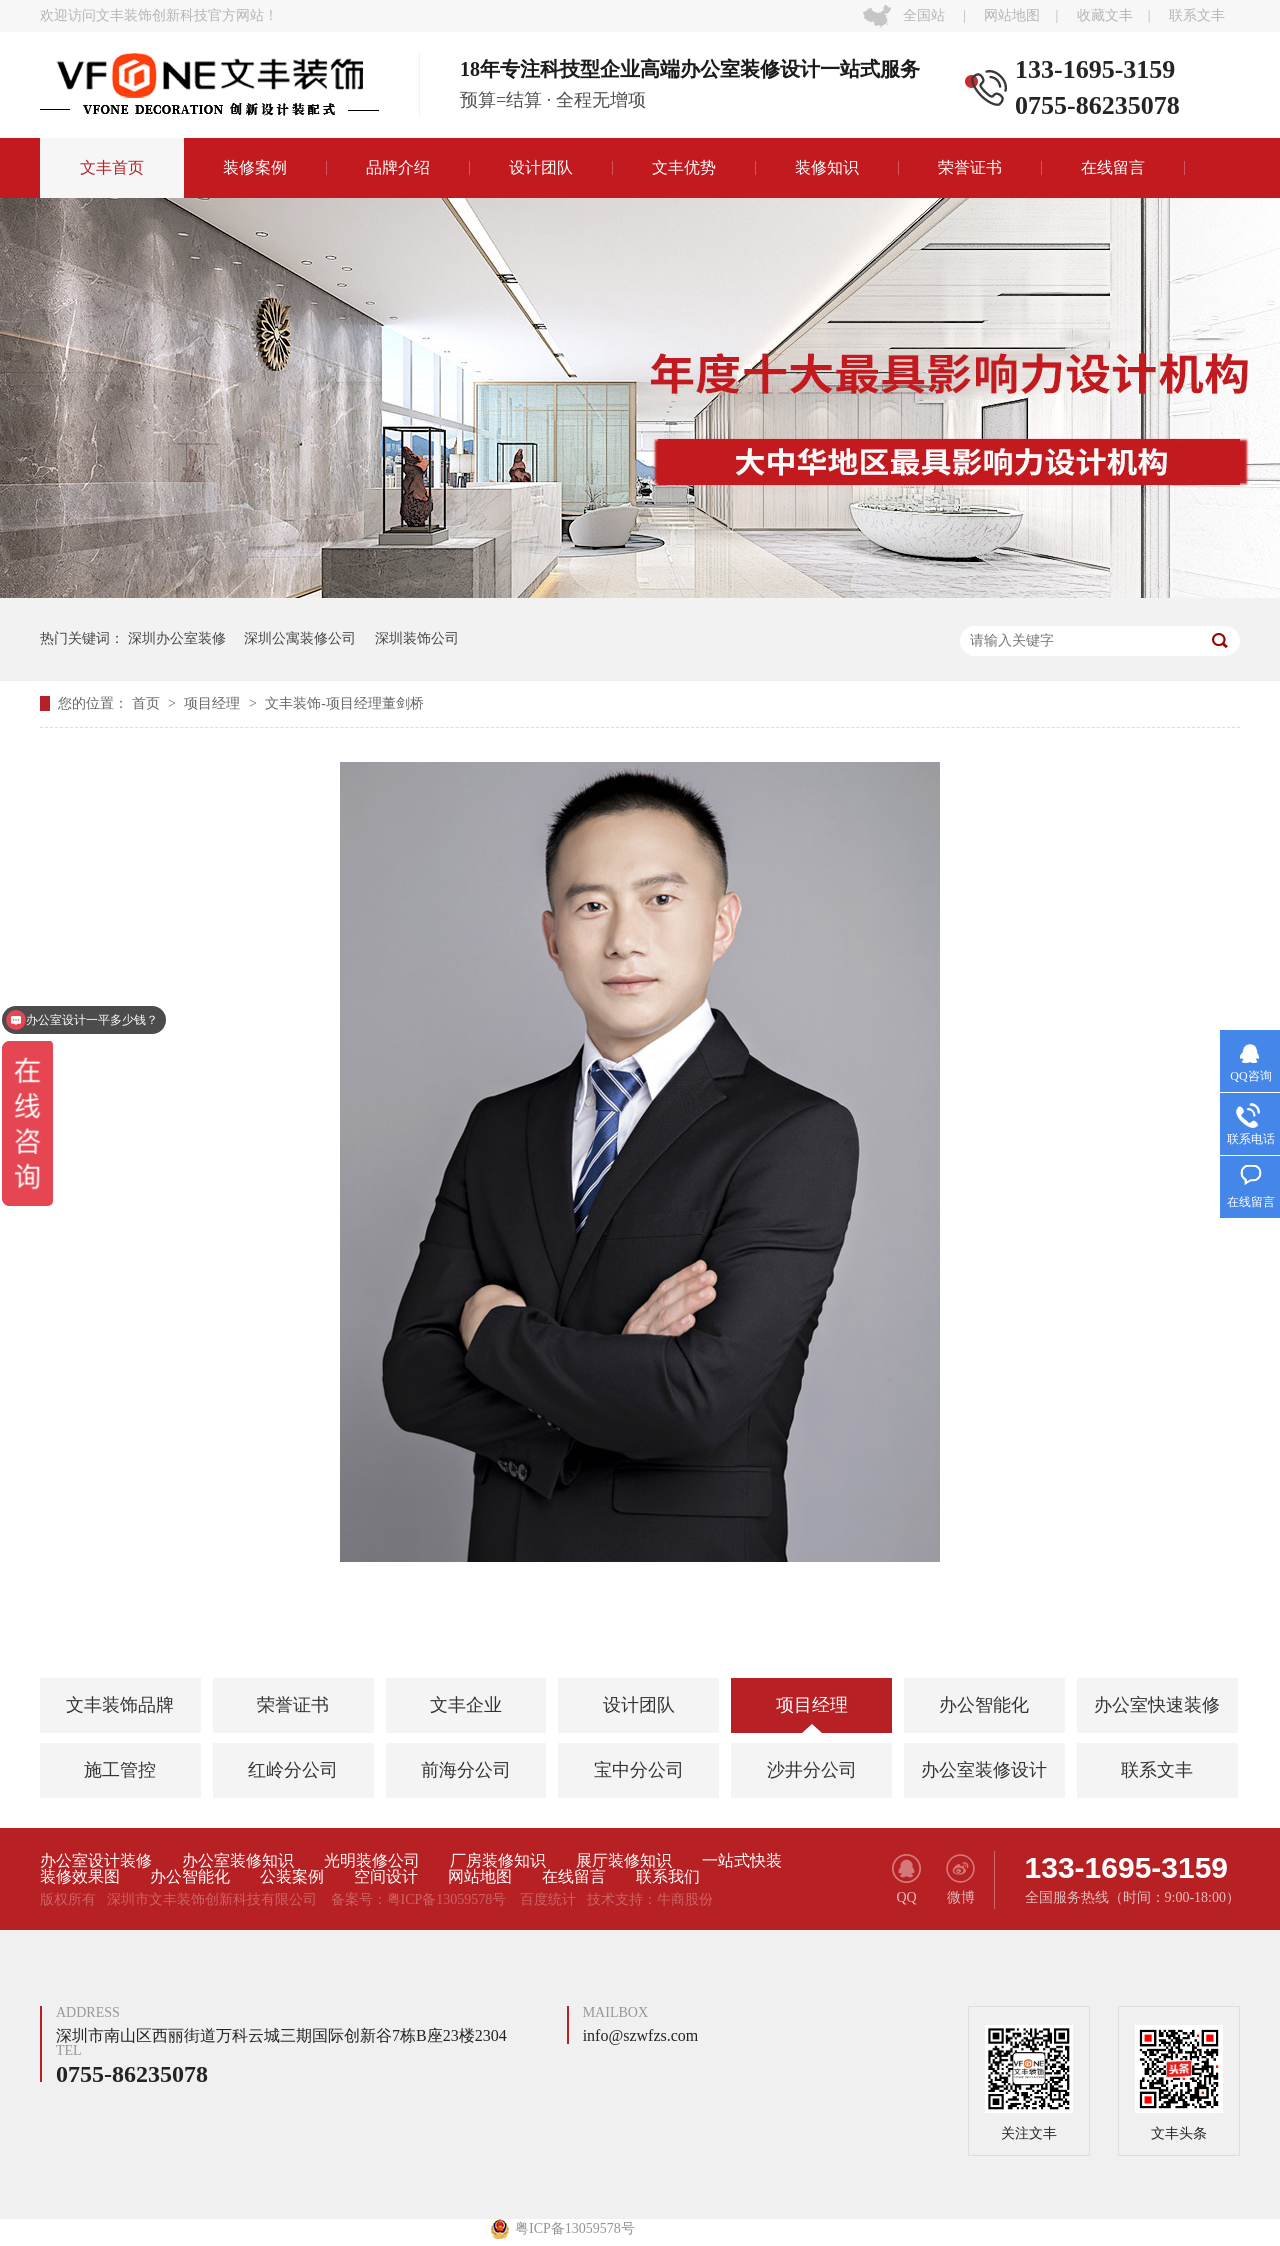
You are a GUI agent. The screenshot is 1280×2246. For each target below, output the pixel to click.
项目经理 (214, 703)
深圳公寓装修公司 (300, 638)
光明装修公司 (372, 1861)
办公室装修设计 (984, 1770)
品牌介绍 (398, 167)
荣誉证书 (970, 167)
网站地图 (1012, 15)
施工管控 (120, 1770)
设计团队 (541, 167)
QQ (906, 1879)
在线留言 (1113, 167)
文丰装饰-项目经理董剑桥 (344, 703)
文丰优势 (684, 167)
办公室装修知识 (238, 1861)
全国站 (924, 15)
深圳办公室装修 (177, 638)
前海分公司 (466, 1770)
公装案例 (292, 1877)
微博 (960, 1879)
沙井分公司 (812, 1770)
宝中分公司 (639, 1770)
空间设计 (386, 1877)
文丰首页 (112, 167)
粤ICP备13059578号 (447, 1899)
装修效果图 (80, 1877)
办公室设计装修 (96, 1861)
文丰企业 (466, 1705)
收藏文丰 (1105, 15)
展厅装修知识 (624, 1861)
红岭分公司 (293, 1770)
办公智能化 (984, 1705)
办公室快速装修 (1157, 1705)
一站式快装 (742, 1861)
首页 (148, 703)
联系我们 (668, 1877)
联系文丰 (1197, 15)
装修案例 (255, 167)
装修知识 (827, 167)
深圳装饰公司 (417, 638)
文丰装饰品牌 (120, 1705)
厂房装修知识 (498, 1861)
